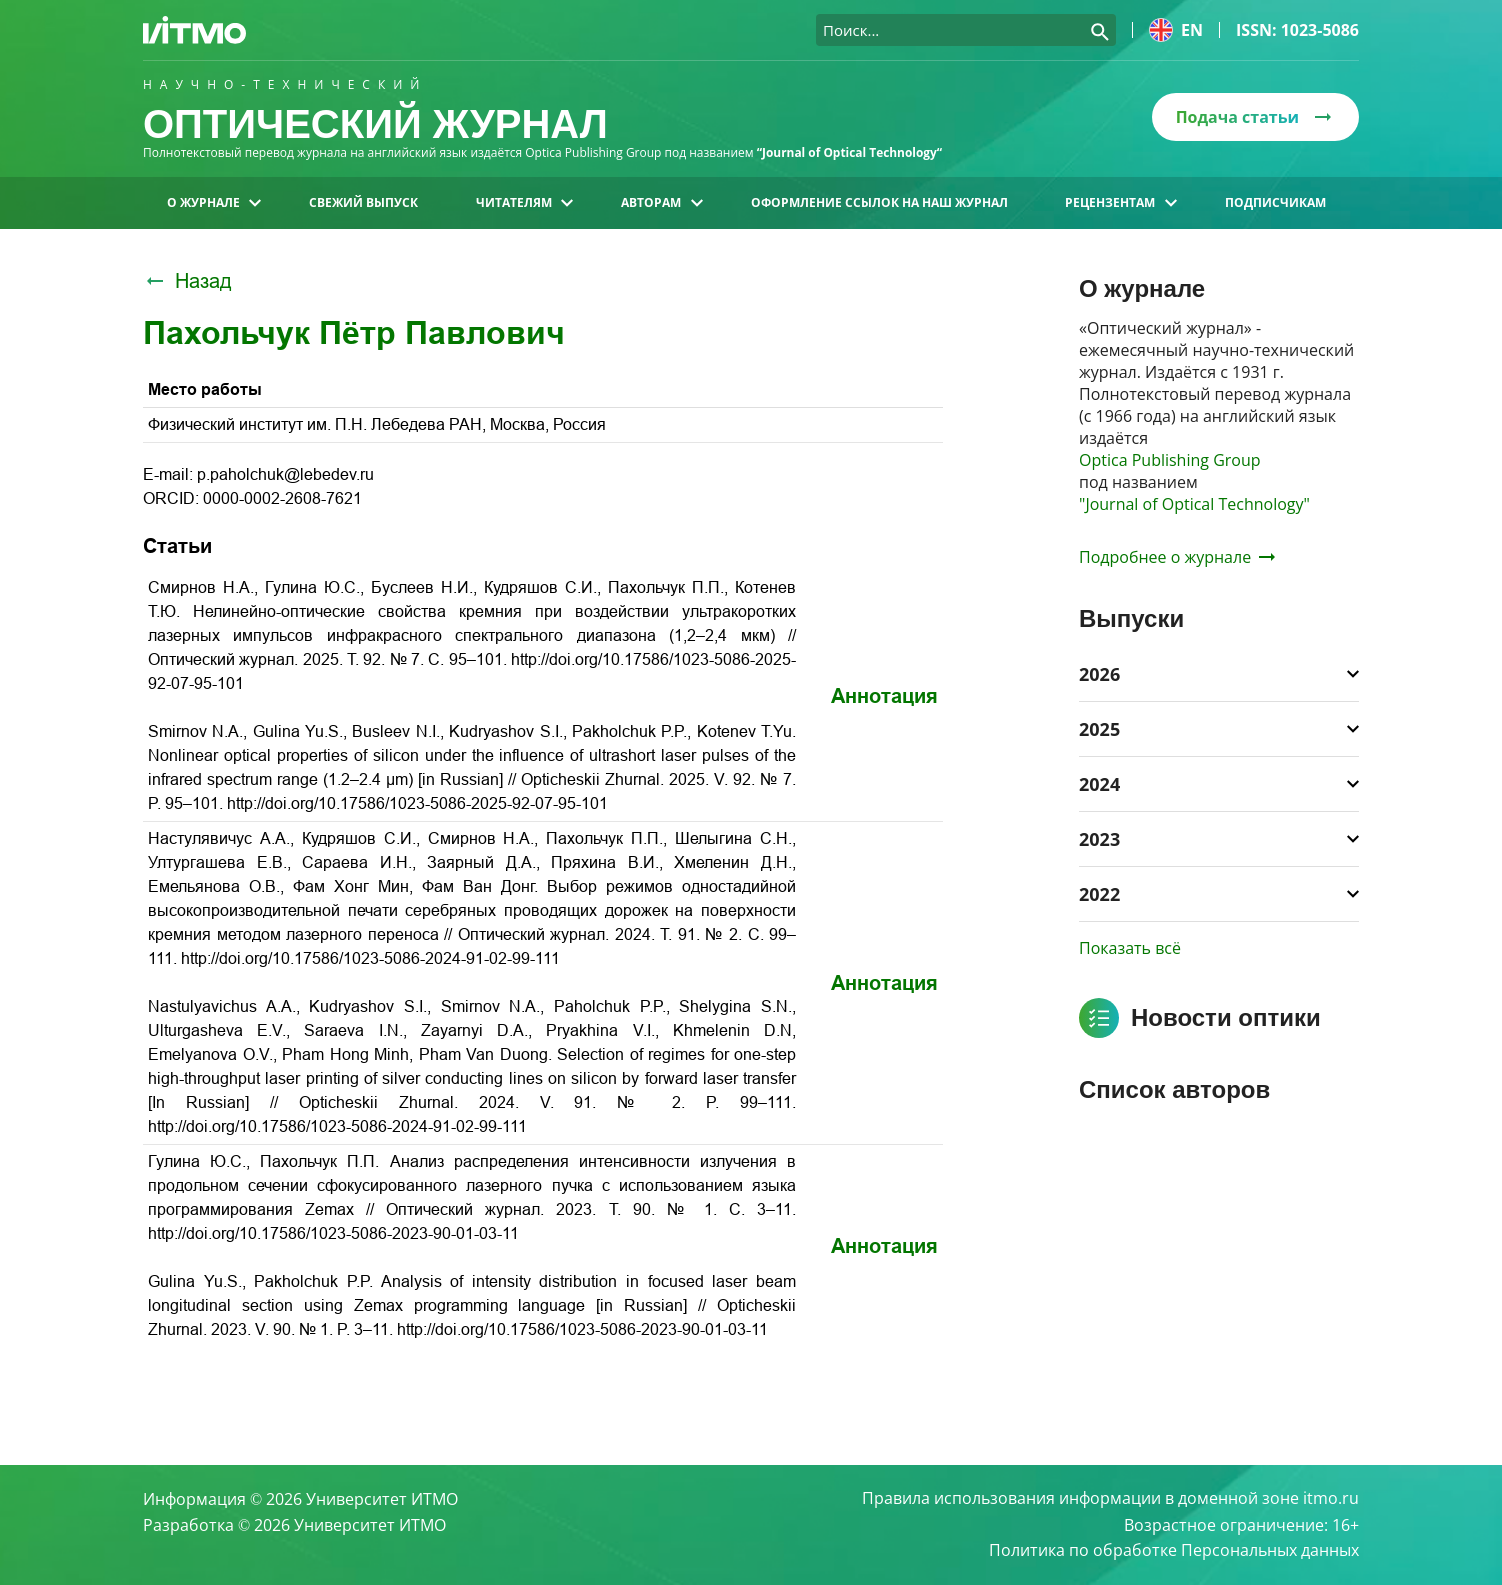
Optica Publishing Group (1170, 460)
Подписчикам (1275, 202)
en (1176, 30)
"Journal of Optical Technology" (1194, 504)
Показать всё (1130, 948)
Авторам (661, 202)
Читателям (524, 202)
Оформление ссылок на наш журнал (879, 202)
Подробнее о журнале (1177, 557)
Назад (187, 281)
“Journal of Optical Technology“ (850, 152)
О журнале (214, 202)
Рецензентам (1120, 202)
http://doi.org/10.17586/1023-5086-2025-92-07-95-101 (417, 803)
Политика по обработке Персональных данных (1174, 1551)
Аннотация (884, 696)
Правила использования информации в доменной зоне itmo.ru (1110, 1499)
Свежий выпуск (363, 202)
